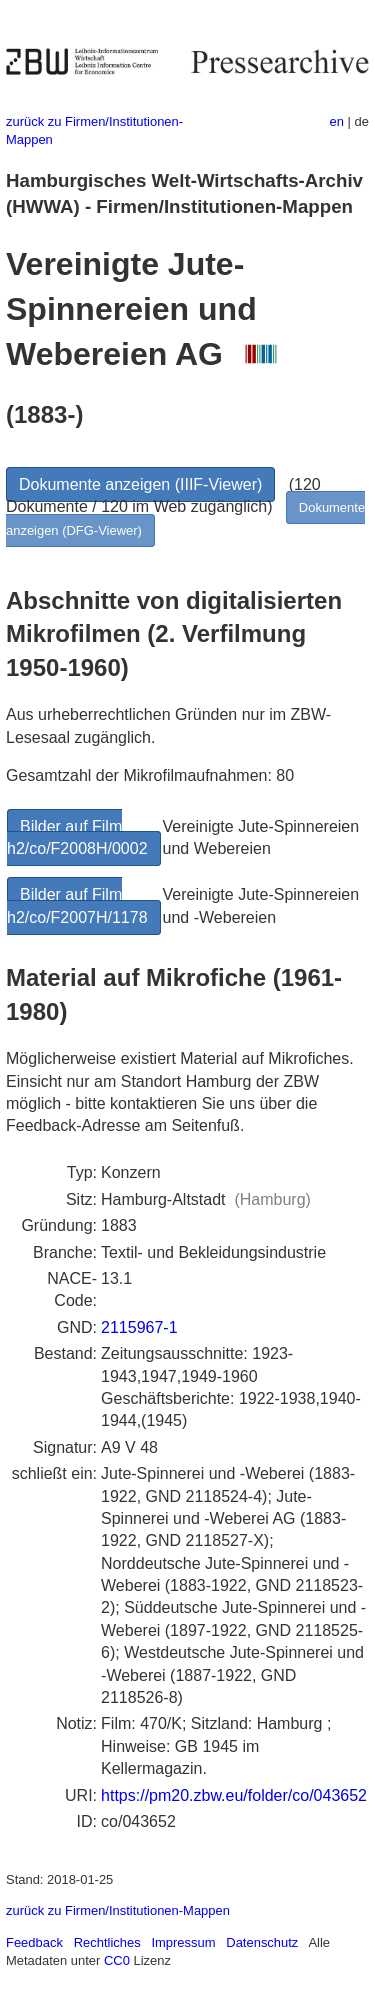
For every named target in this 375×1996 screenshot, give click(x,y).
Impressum (183, 1942)
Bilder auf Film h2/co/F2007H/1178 (77, 905)
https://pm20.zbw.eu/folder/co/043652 (234, 1795)
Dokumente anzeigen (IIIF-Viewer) (140, 484)
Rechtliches (107, 1942)
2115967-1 (139, 1327)
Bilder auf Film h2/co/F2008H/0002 (77, 837)
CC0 (117, 1960)
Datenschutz (262, 1942)
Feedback (34, 1942)
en (337, 121)
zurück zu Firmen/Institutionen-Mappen (118, 1910)
